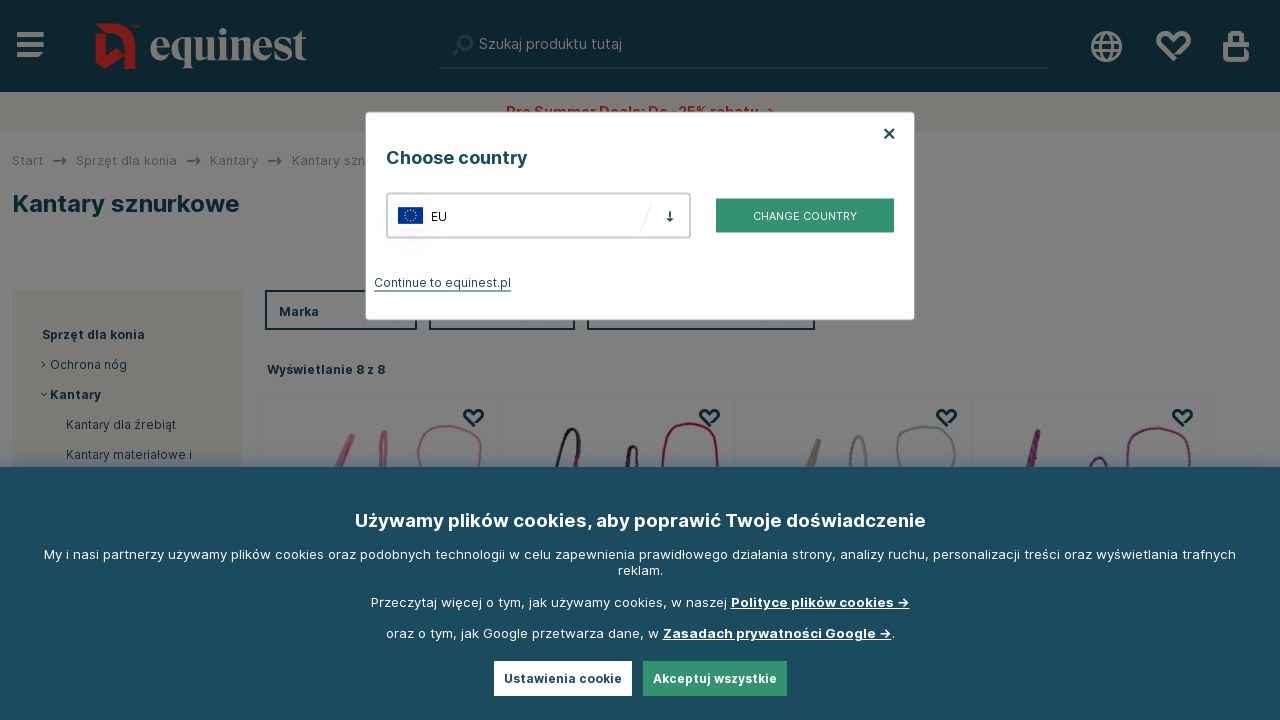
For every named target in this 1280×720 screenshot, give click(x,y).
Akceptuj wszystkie (715, 678)
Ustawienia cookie (563, 678)
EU (439, 215)
